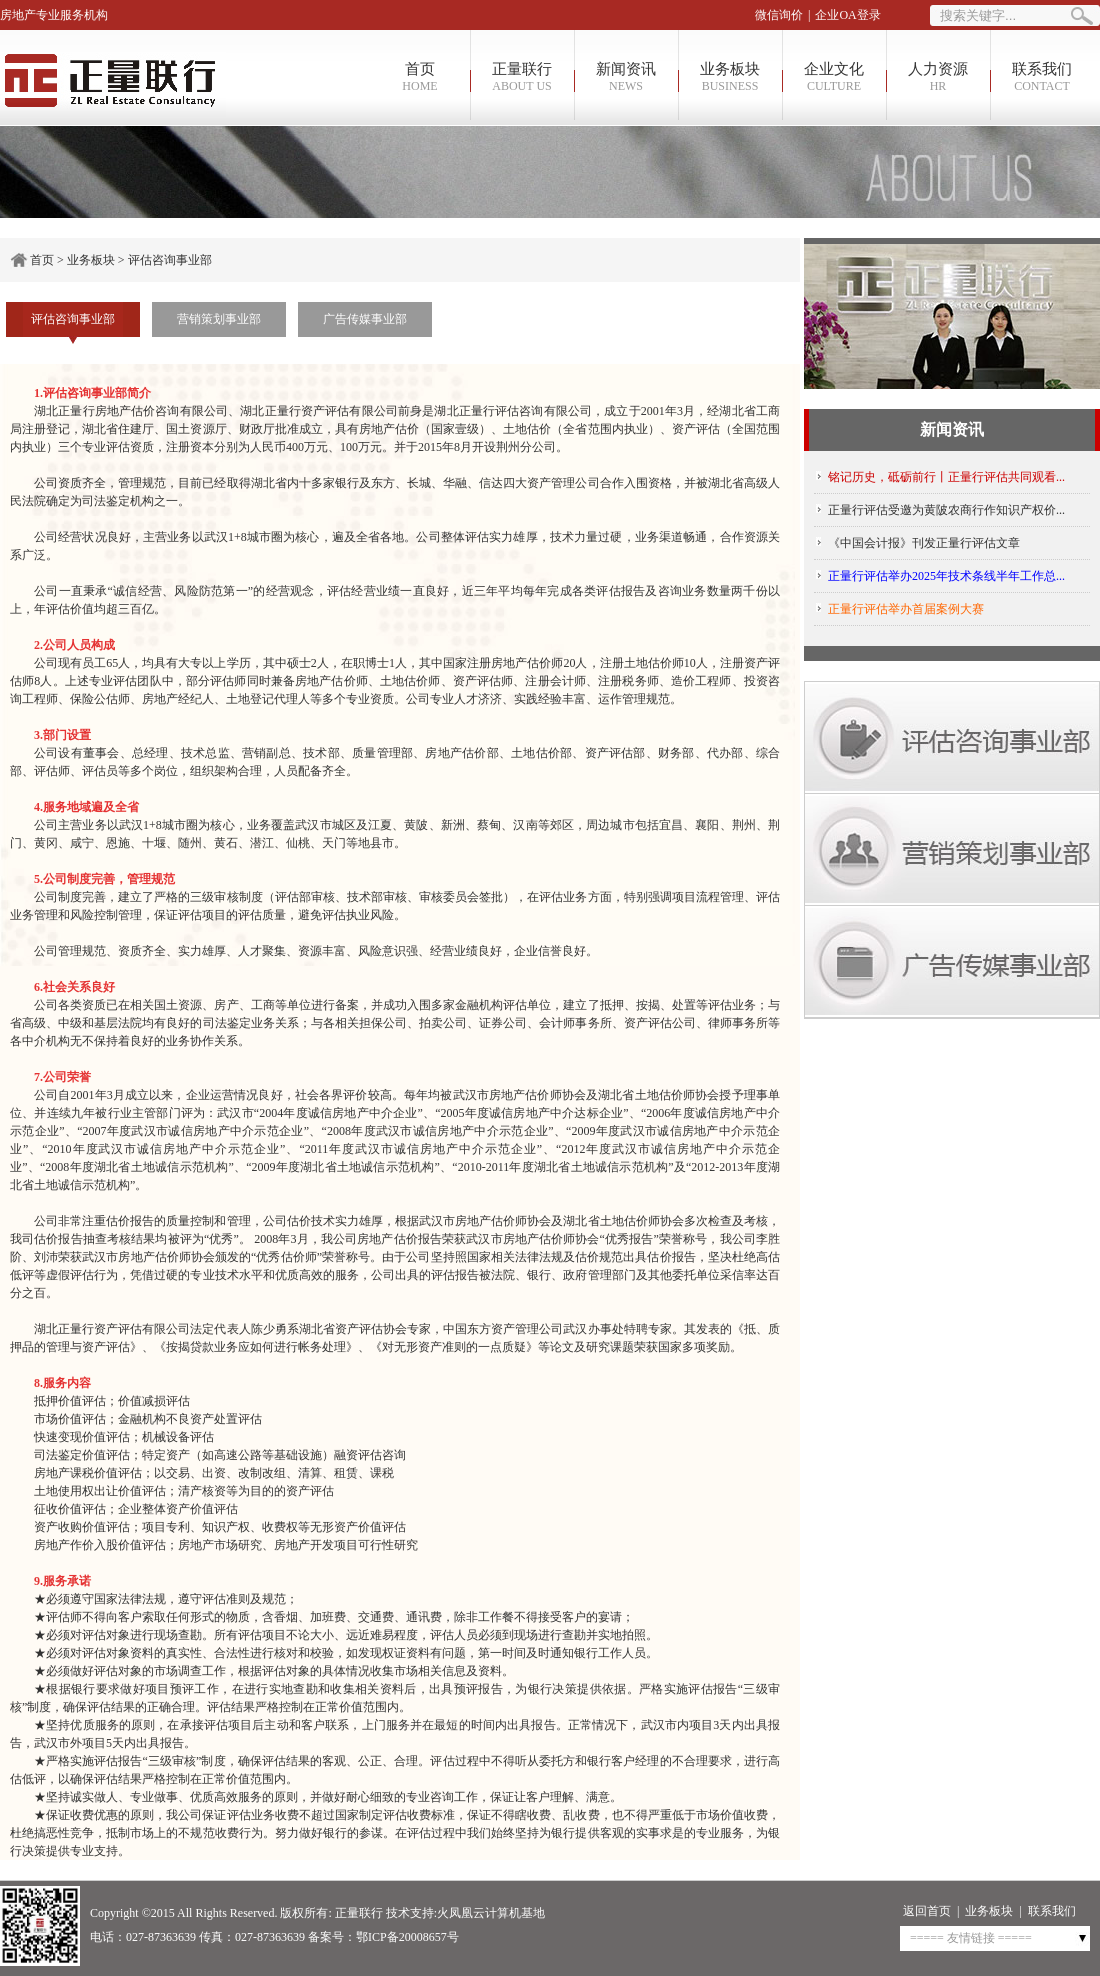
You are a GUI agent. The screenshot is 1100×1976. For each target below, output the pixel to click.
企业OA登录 (847, 15)
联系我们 (1042, 77)
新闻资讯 (626, 77)
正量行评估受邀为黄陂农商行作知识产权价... (946, 510)
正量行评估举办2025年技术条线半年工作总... (946, 576)
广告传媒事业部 (365, 319)
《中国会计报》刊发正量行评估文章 (924, 543)
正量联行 (522, 77)
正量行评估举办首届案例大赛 (906, 609)
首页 (420, 77)
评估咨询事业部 (170, 260)
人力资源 (938, 77)
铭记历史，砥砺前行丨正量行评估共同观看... (946, 477)
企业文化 (834, 77)
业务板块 (730, 77)
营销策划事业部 (219, 319)
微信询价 (779, 15)
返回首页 (927, 1911)
